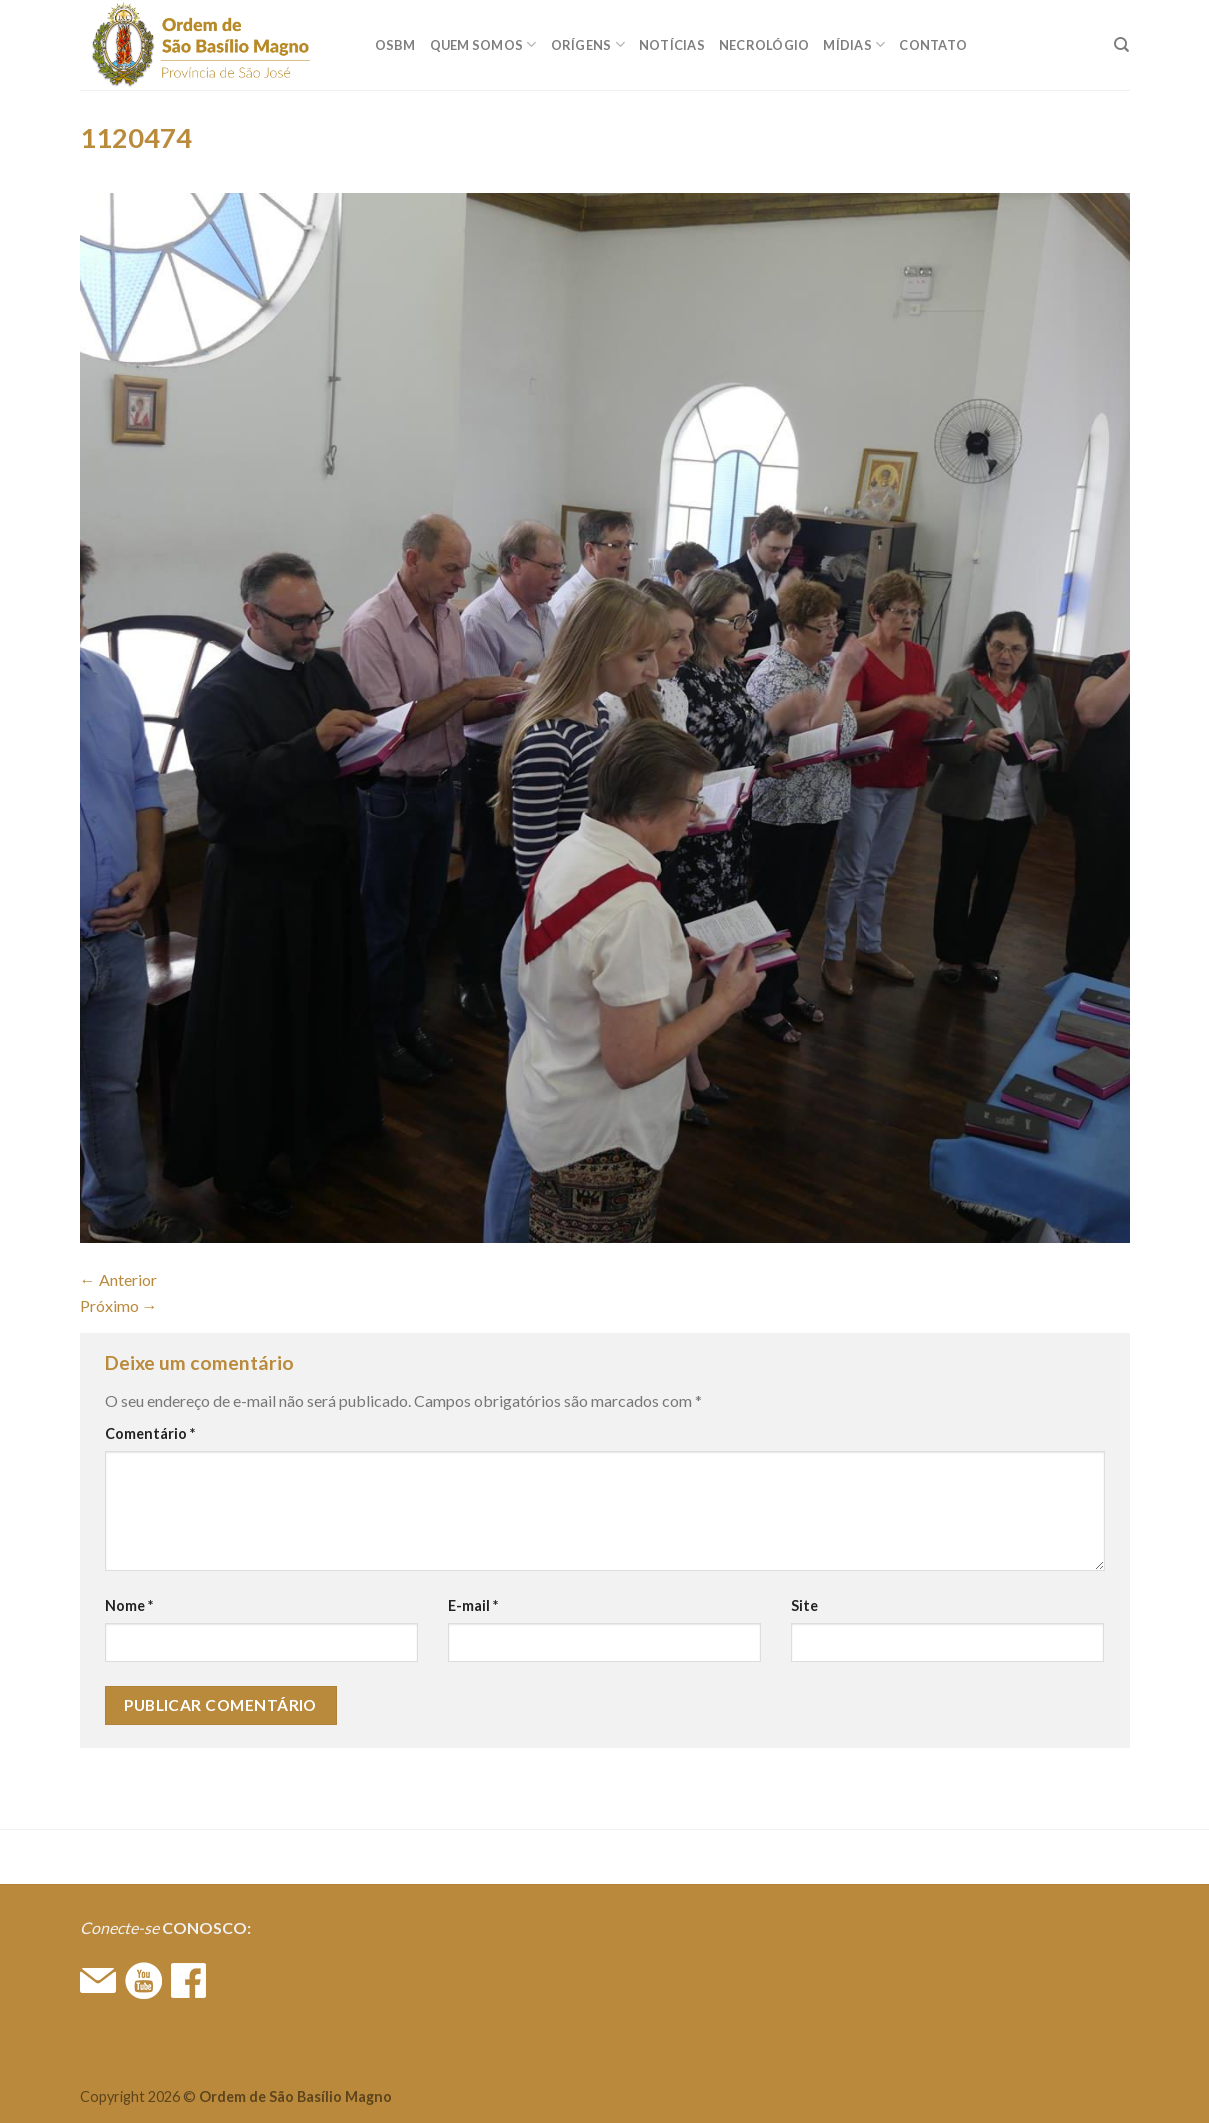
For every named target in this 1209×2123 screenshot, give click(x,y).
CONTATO (933, 45)
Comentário (150, 1433)
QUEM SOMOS (483, 44)
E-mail (473, 1605)
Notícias (672, 45)
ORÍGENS (588, 44)
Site (804, 1605)
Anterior (118, 1279)
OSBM (395, 45)
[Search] (1121, 45)
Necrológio (764, 45)
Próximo (119, 1305)
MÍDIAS (854, 44)
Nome (129, 1605)
